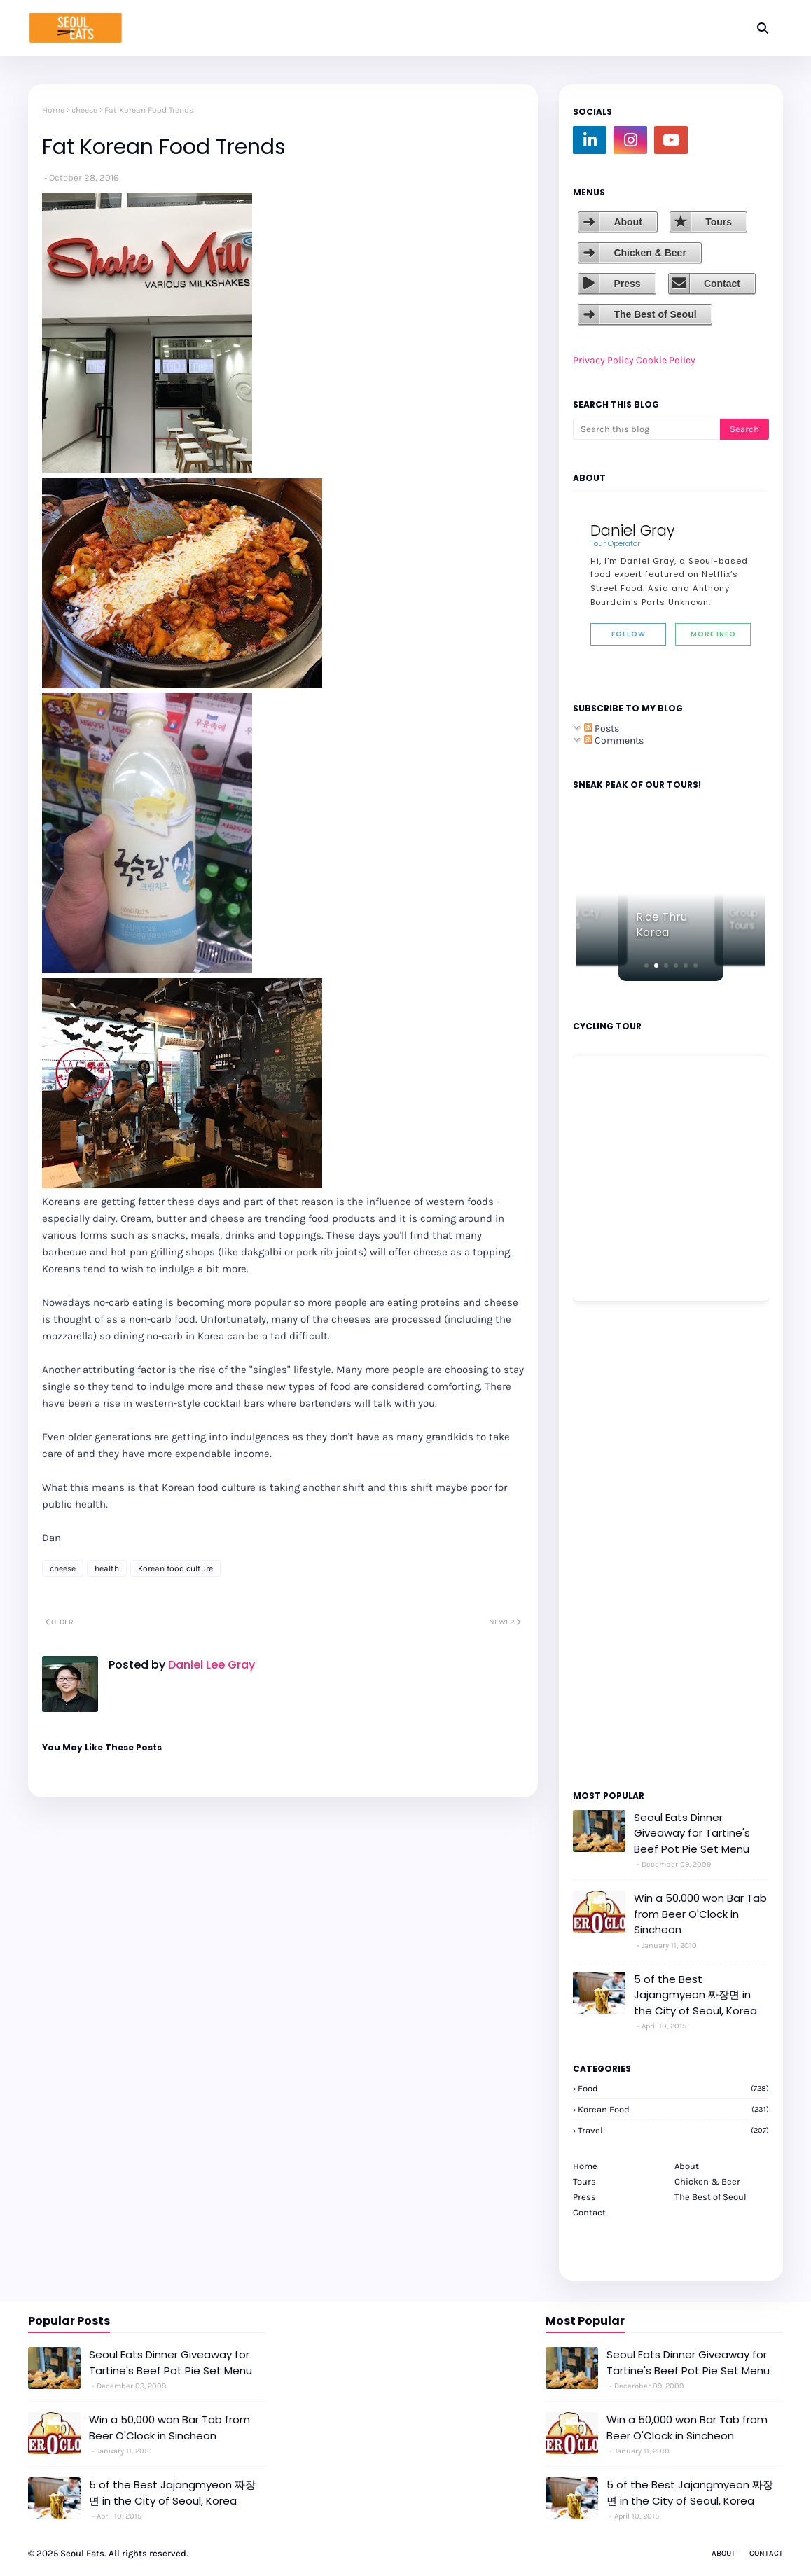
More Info (713, 634)
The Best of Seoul (655, 314)
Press (627, 283)
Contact (722, 283)
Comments (614, 740)
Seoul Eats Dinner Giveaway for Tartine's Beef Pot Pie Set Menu (692, 1833)
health (107, 1568)
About (628, 222)
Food (673, 2088)
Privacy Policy (603, 360)
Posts (601, 728)
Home (53, 110)
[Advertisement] (615, 1545)
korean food (673, 2109)
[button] (646, 965)
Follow (628, 634)
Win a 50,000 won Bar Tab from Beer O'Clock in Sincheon (700, 1914)
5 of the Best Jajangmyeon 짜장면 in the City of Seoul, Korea (695, 1995)
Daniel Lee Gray (210, 1665)
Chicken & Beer (650, 252)
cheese (84, 110)
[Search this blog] (646, 429)
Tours (718, 222)
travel (673, 2130)
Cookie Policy (665, 360)
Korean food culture (175, 1568)
